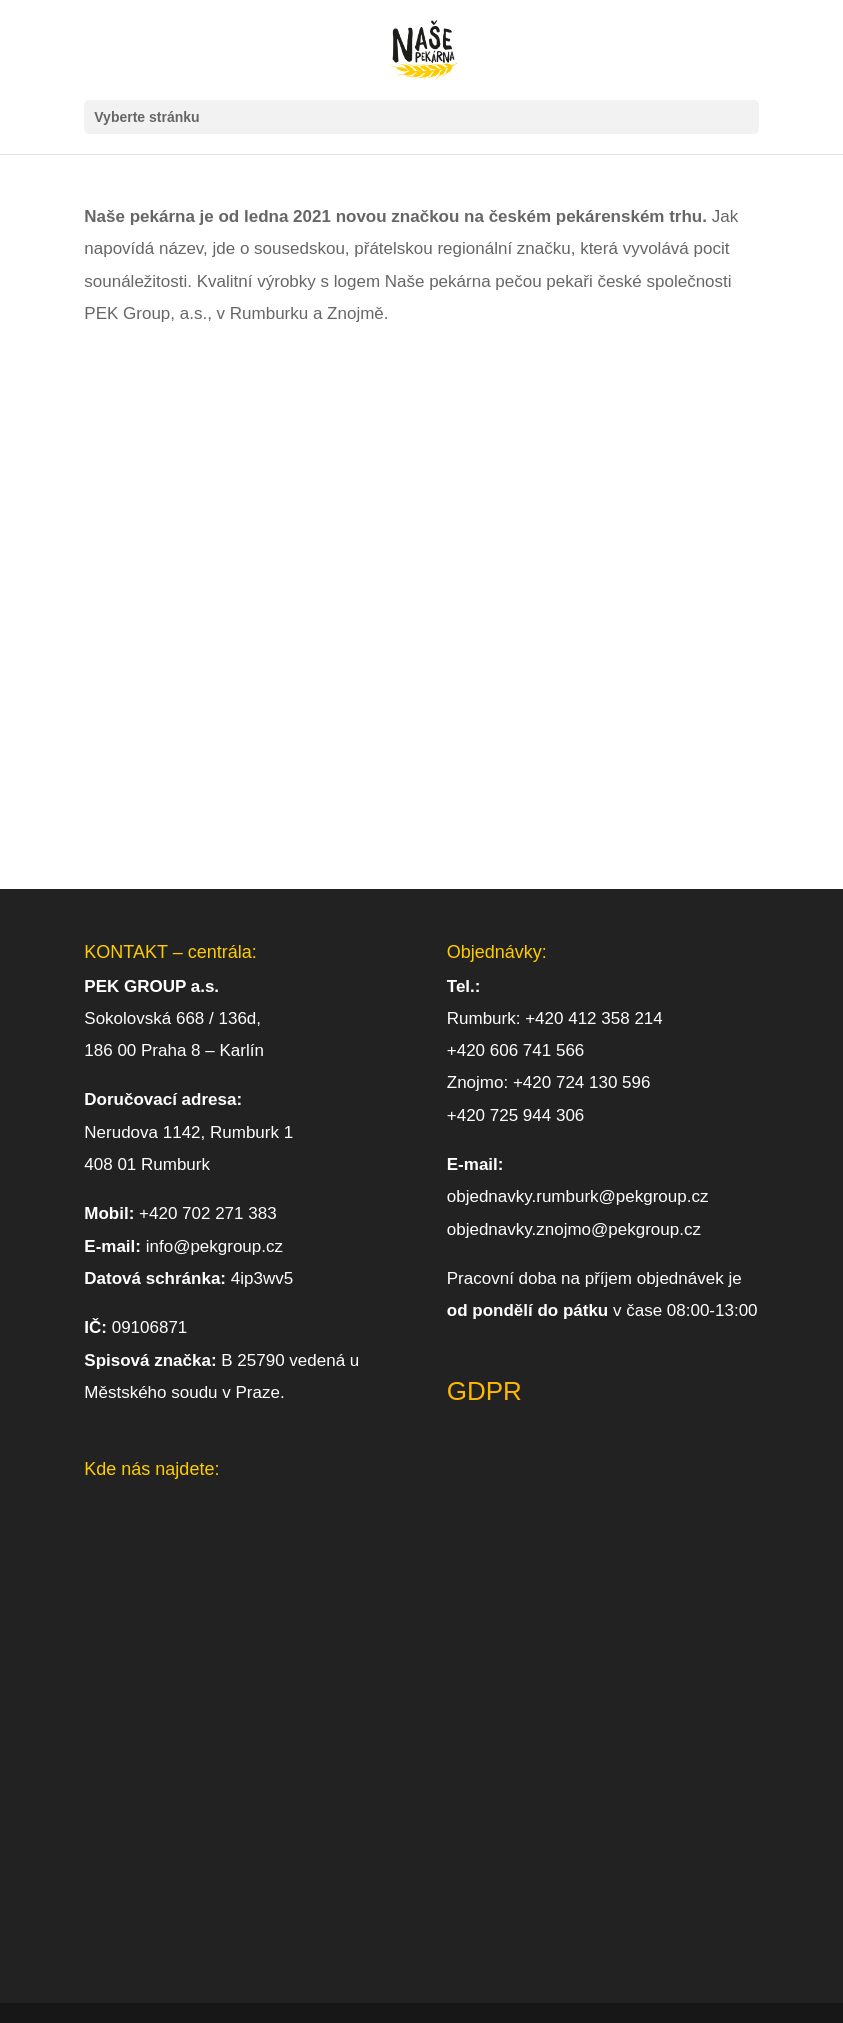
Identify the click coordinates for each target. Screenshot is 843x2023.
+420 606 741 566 (516, 1050)
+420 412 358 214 (594, 1018)
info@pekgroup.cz (214, 1246)
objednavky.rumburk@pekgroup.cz (578, 1196)
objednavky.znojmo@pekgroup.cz (574, 1229)
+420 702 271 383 (205, 1213)
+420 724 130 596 (582, 1082)
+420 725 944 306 (516, 1115)
